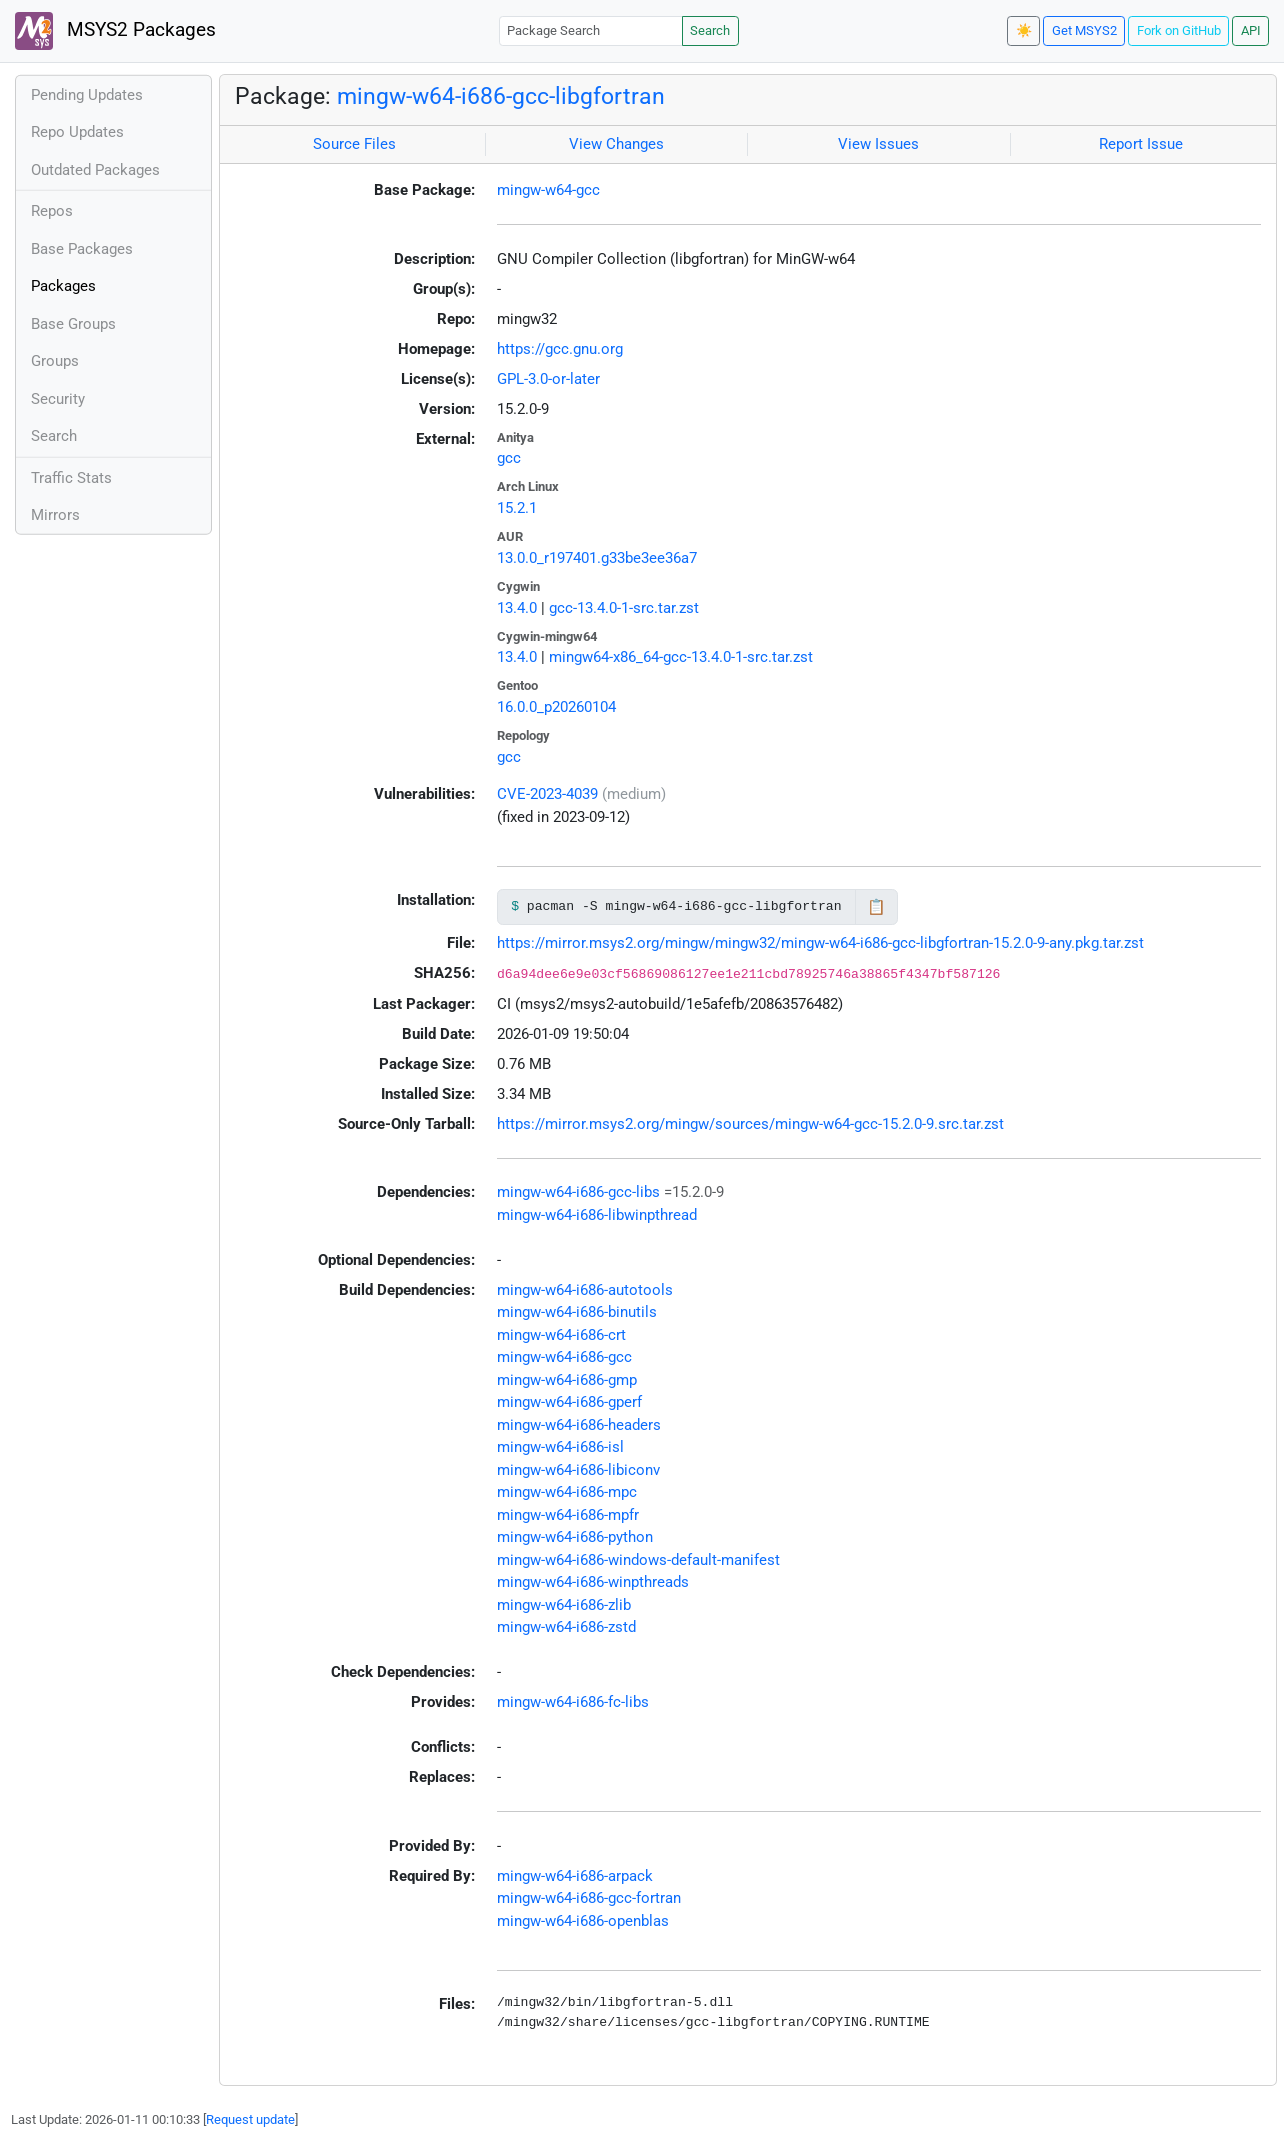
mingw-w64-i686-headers (579, 1425)
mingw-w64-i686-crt (561, 1335)
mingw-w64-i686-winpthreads (593, 1582)
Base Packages (82, 249)
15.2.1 (517, 508)
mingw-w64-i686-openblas (583, 1921)
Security (58, 399)
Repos (52, 211)
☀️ (1024, 30)
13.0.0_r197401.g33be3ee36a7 (597, 558)
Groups (55, 361)
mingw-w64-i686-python (575, 1537)
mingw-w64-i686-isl (560, 1447)
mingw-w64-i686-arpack (575, 1876)
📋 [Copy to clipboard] (876, 907)
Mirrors (55, 515)
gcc (509, 458)
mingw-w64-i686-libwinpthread (597, 1215)
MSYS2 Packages (115, 31)
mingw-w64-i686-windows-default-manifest (638, 1560)
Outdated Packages (95, 170)
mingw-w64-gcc (548, 190)
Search (710, 30)
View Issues (878, 144)
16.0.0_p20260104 (556, 707)
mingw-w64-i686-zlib (564, 1605)
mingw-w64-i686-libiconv (578, 1470)
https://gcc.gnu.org (560, 349)
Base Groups (73, 324)
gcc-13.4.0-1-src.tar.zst (624, 608)
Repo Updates (77, 132)
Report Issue (1141, 144)
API (1251, 30)
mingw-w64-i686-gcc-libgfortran (501, 96)
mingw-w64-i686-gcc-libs (578, 1192)
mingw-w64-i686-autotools (585, 1290)
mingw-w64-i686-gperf (569, 1402)
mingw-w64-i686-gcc (564, 1357)
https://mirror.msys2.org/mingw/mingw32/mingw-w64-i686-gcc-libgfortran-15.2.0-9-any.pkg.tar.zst (820, 943)
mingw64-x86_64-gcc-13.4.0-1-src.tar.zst (681, 657)
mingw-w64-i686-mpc (567, 1492)
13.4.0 (517, 608)
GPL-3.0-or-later (548, 379)
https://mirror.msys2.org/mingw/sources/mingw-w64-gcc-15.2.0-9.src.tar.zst (750, 1124)
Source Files (354, 144)
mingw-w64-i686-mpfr (568, 1515)
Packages (63, 286)
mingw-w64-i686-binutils (577, 1312)
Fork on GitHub (1179, 30)
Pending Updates (87, 95)
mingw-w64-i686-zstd (566, 1627)
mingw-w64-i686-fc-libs (573, 1702)
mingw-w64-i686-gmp (567, 1380)
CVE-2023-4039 (547, 794)
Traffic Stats (71, 478)
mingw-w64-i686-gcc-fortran (589, 1898)
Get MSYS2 (1084, 30)
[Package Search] (591, 30)
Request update (250, 2119)
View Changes (616, 144)
